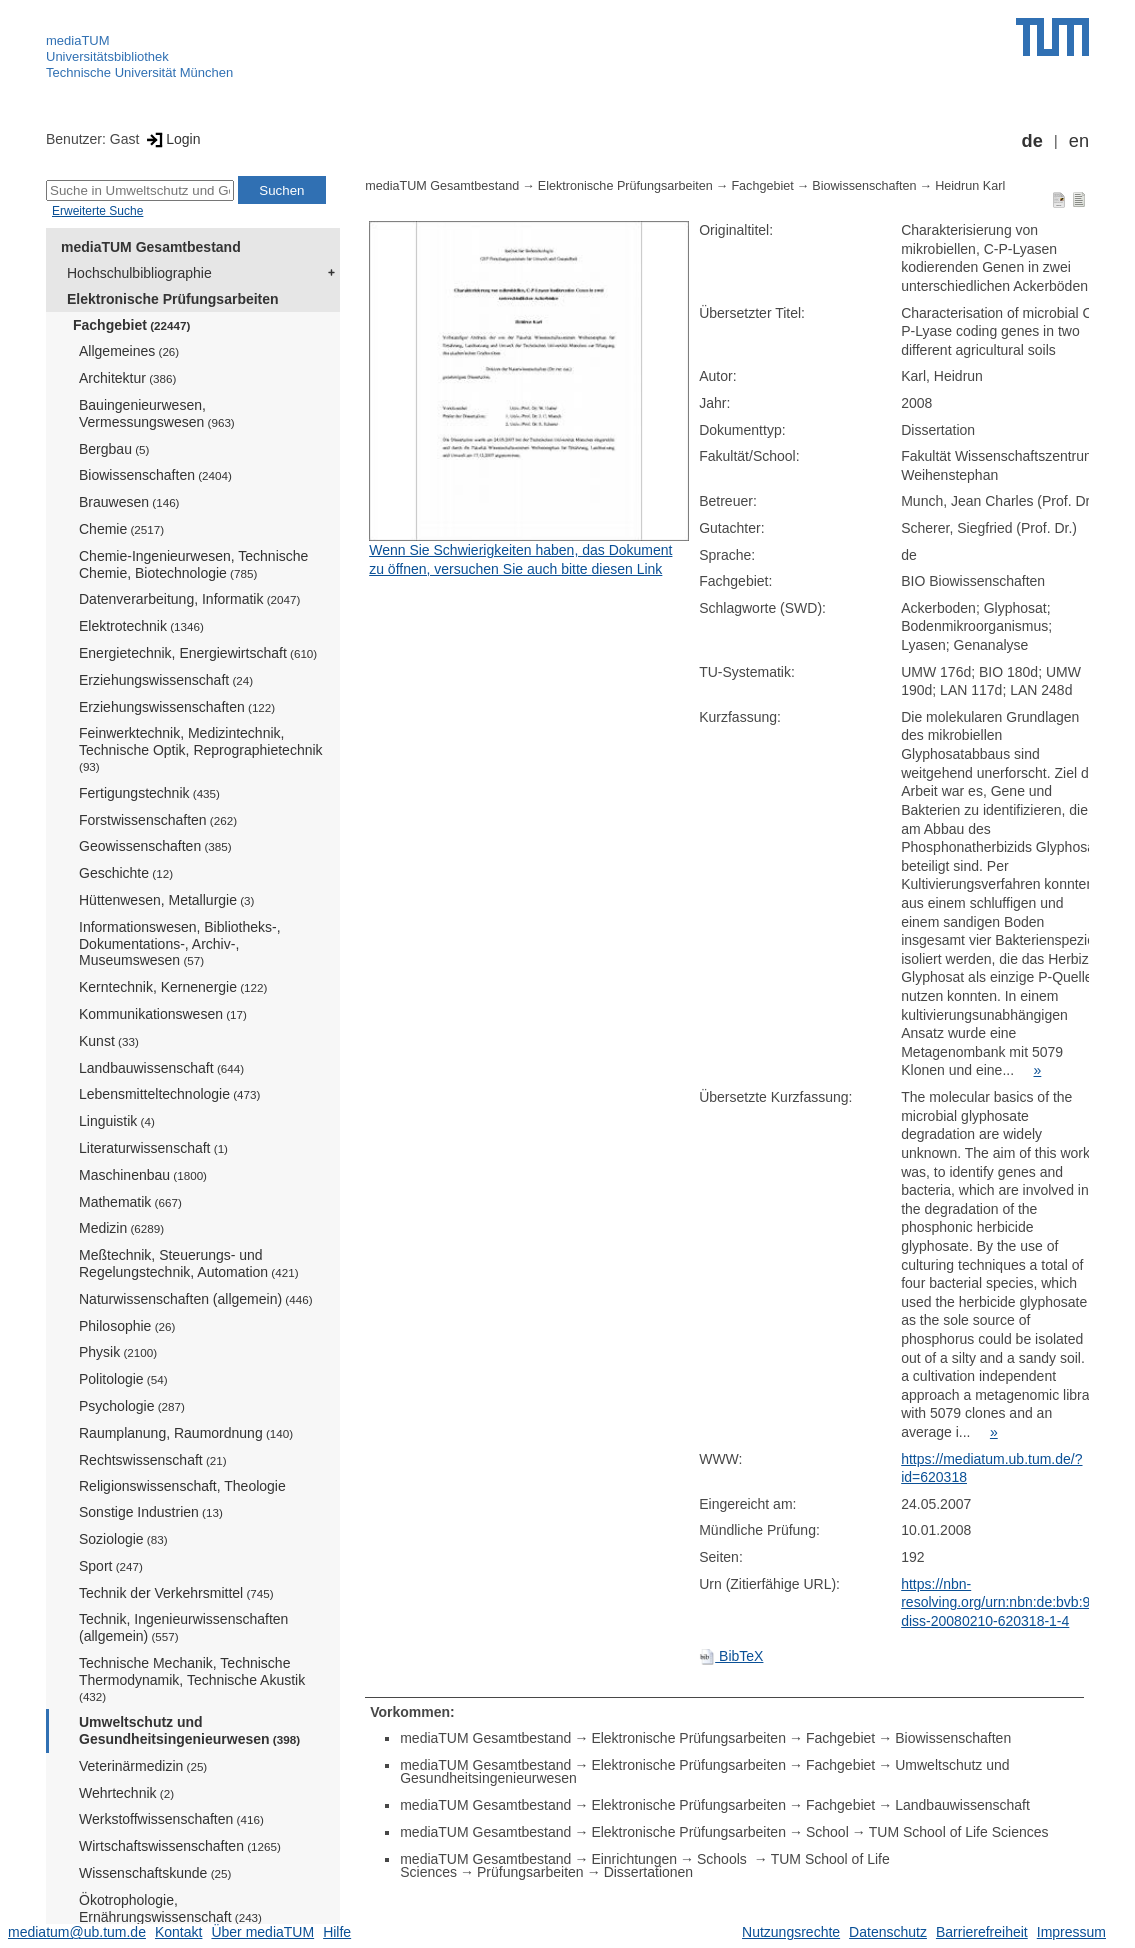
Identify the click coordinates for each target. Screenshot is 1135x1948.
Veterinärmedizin (143, 1766)
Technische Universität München (139, 72)
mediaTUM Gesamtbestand (151, 247)
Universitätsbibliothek (107, 56)
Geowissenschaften (155, 846)
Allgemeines (129, 351)
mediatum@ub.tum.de (77, 1932)
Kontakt (178, 1932)
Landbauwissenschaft (161, 1068)
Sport (111, 1566)
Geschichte (126, 873)
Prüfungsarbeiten (530, 1872)
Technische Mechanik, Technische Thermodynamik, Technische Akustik (192, 1679)
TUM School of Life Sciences (959, 1832)
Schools (724, 1859)
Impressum (1071, 1932)
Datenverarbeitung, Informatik (189, 599)
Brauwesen (129, 502)
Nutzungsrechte (791, 1932)
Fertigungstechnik (149, 793)
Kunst (109, 1041)
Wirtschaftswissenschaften (180, 1846)
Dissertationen (649, 1872)
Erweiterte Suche (97, 211)
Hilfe (337, 1932)
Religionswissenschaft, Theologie (182, 1486)
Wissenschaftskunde (155, 1873)
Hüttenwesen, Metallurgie (166, 900)
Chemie (121, 529)
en (1079, 141)
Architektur (127, 378)
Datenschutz (888, 1932)
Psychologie (132, 1406)
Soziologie (123, 1539)
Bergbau (114, 449)
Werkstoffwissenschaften (171, 1819)
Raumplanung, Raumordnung (186, 1433)
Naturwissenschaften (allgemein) (196, 1299)
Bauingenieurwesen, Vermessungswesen (157, 413)
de (1032, 141)
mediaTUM (78, 40)
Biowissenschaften (155, 475)
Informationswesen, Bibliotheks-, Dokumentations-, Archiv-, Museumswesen (180, 944)
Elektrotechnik (141, 626)
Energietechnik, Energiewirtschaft (198, 653)
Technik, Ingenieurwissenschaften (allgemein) (183, 1627)
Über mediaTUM (262, 1932)
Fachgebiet (131, 325)
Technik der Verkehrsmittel (176, 1593)
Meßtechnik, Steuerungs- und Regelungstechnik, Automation (189, 1263)
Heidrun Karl (970, 186)
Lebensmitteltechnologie (169, 1094)
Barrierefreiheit (982, 1932)
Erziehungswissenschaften (177, 707)
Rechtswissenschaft (153, 1460)
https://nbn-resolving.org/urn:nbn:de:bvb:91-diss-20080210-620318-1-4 (1002, 1602)
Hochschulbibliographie (139, 273)
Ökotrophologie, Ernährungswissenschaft (170, 1908)
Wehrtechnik (126, 1793)
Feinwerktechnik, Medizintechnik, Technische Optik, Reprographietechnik (201, 749)
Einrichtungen (634, 1859)
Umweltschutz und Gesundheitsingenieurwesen (189, 1730)
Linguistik (117, 1121)
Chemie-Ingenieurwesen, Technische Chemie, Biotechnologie (193, 564)
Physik (118, 1352)
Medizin (121, 1228)
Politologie (123, 1379)
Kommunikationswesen (163, 1014)
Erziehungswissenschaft (166, 680)
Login (171, 139)
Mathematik (130, 1202)
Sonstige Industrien (151, 1512)
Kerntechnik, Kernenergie (173, 987)
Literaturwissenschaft (153, 1148)
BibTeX (731, 1656)
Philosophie (127, 1326)
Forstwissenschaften (158, 820)
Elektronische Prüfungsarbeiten (173, 299)
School (827, 1832)
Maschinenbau (143, 1175)
